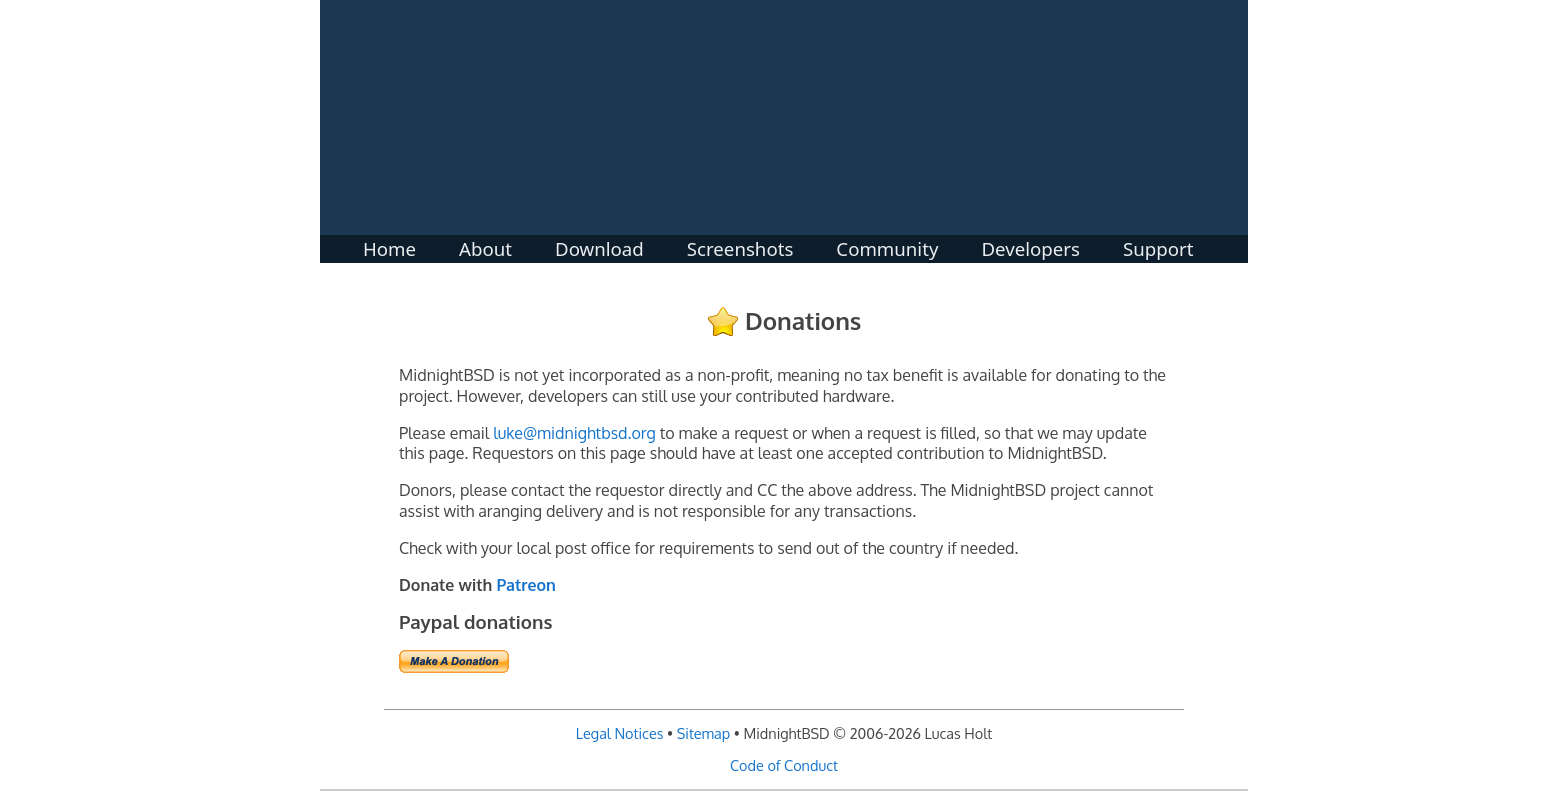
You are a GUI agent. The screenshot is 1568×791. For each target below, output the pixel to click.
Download (599, 244)
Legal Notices (620, 733)
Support (1158, 244)
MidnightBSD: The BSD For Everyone (784, 117)
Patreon (525, 585)
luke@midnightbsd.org (574, 433)
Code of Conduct (784, 765)
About (485, 244)
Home (389, 244)
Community (887, 244)
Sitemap (704, 733)
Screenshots (740, 244)
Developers (1030, 244)
